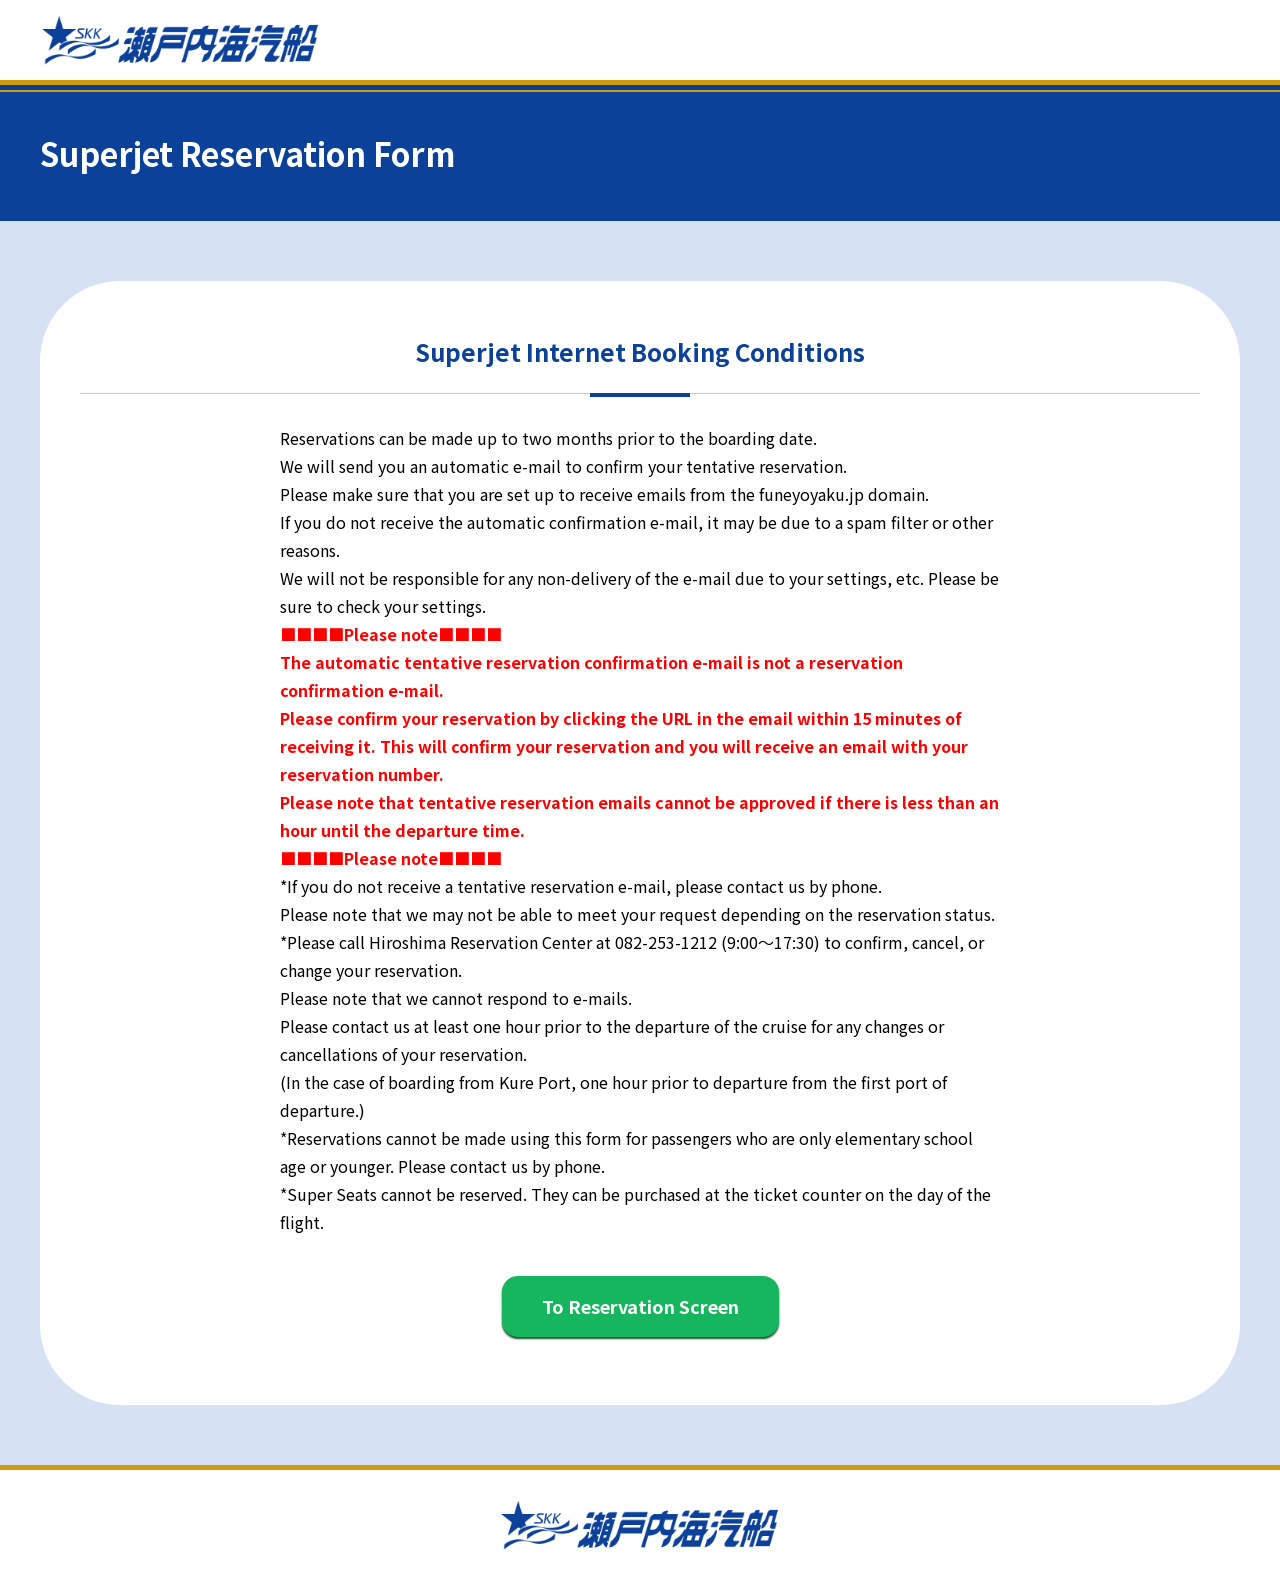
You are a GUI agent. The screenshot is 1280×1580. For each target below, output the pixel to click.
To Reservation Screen (640, 1306)
